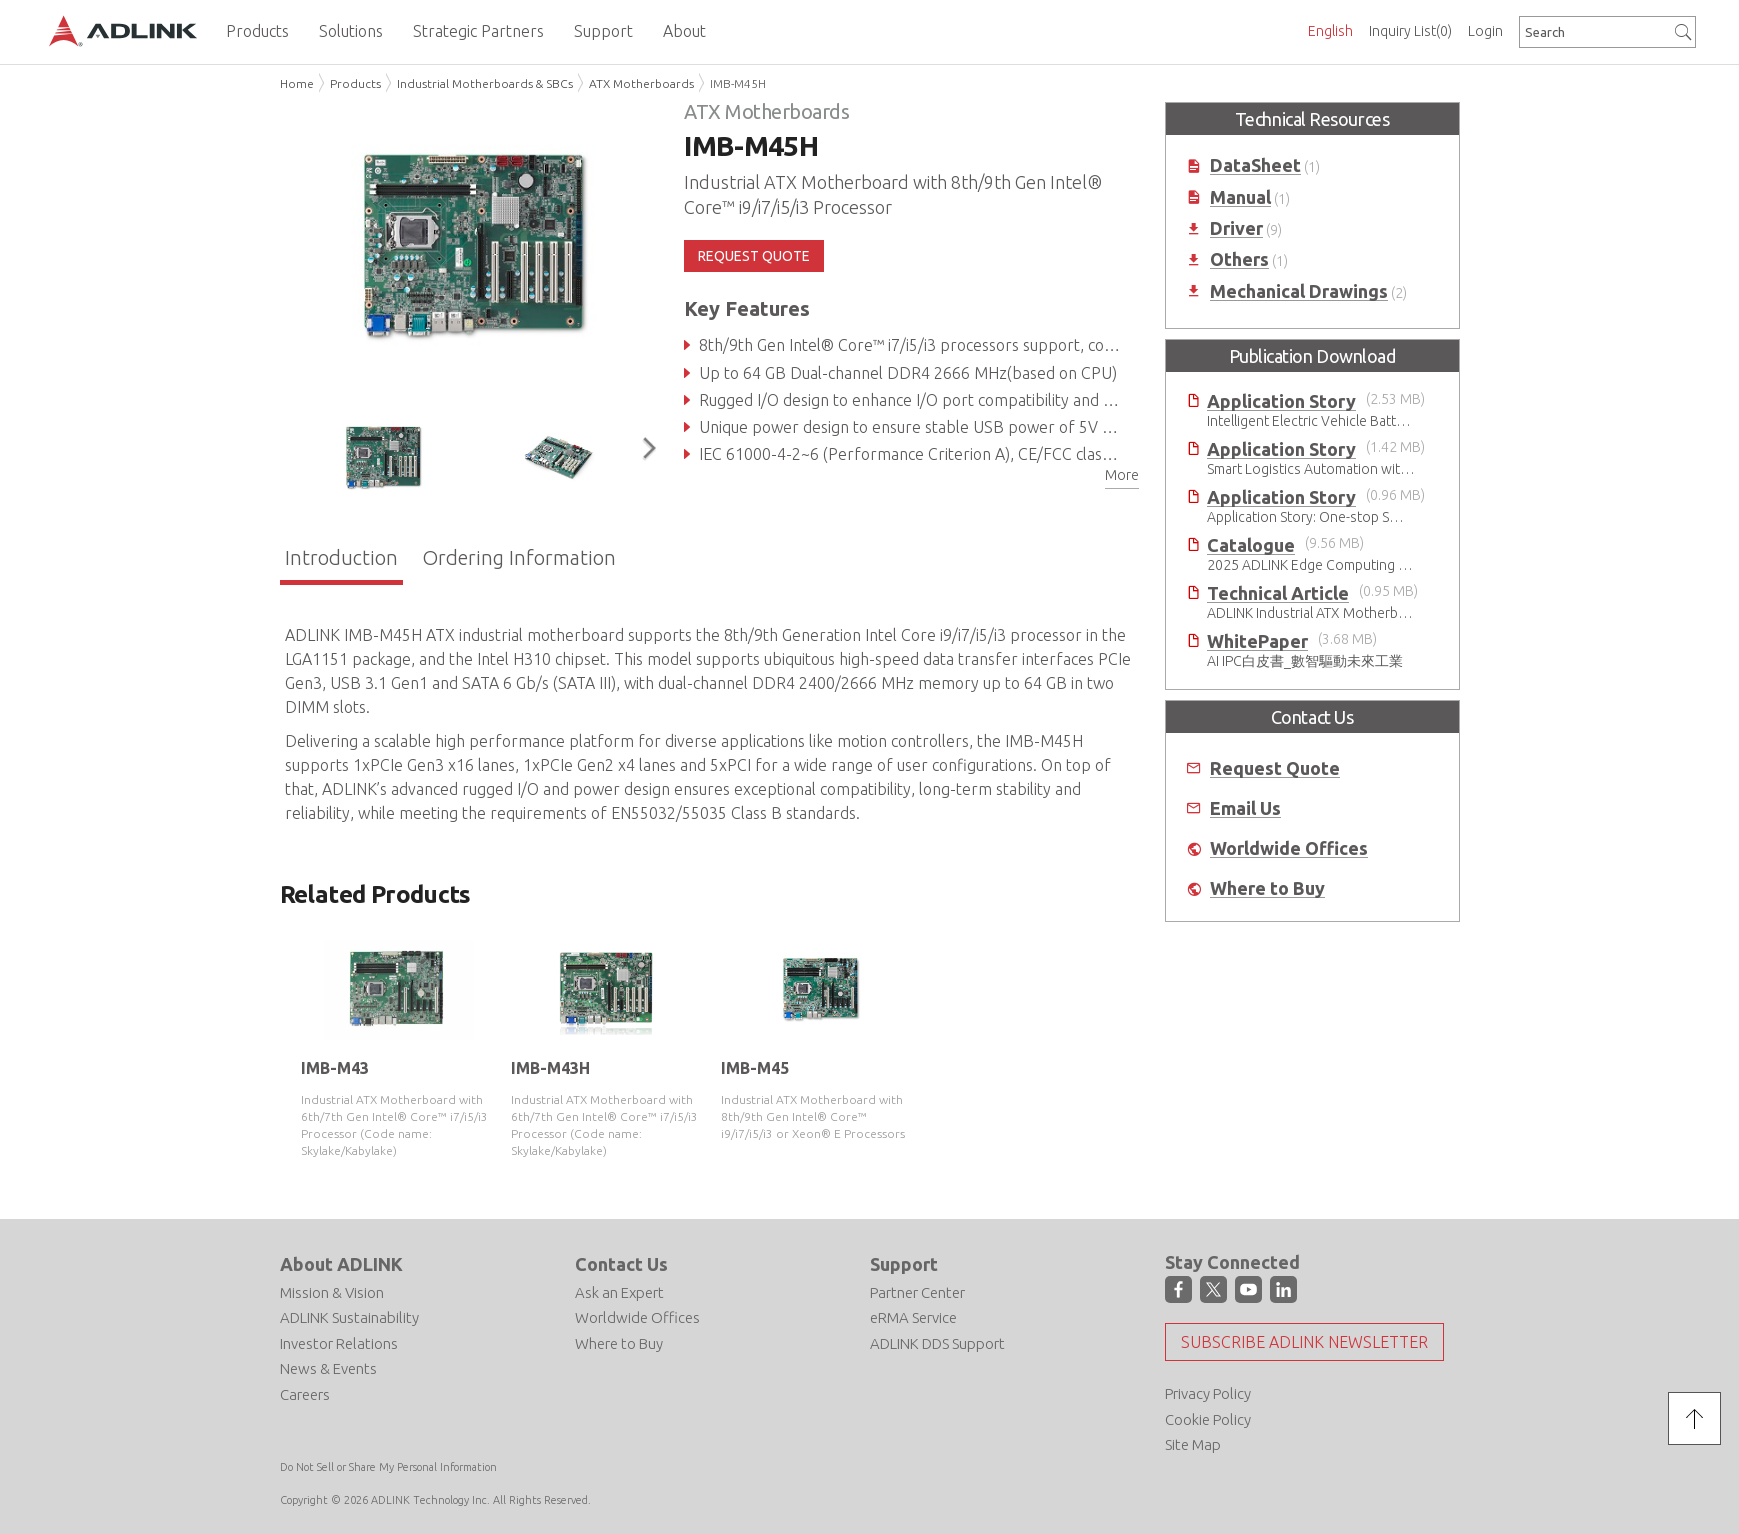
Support (904, 1264)
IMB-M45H (738, 83)
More (1122, 475)
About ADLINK (341, 1264)
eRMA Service (913, 1317)
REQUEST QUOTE (754, 256)
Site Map (1193, 1444)
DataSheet (1255, 165)
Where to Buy (1267, 888)
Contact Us (621, 1264)
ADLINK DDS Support (937, 1343)
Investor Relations (339, 1343)
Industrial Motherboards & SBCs (485, 83)
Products (355, 83)
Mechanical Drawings (1299, 291)
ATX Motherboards (641, 83)
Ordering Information (519, 557)
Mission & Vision (332, 1292)
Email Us (1245, 808)
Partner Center (917, 1292)
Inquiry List (1410, 31)
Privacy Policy (1208, 1393)
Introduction (341, 557)
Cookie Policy (1208, 1419)
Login (1485, 31)
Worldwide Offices (1289, 848)
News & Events (328, 1368)
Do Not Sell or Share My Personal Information (388, 1467)
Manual (1240, 197)
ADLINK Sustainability (349, 1317)
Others (1239, 259)
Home (297, 83)
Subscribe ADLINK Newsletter (1304, 1342)
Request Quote (1275, 768)
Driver (1236, 228)
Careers (305, 1394)
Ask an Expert (619, 1292)
